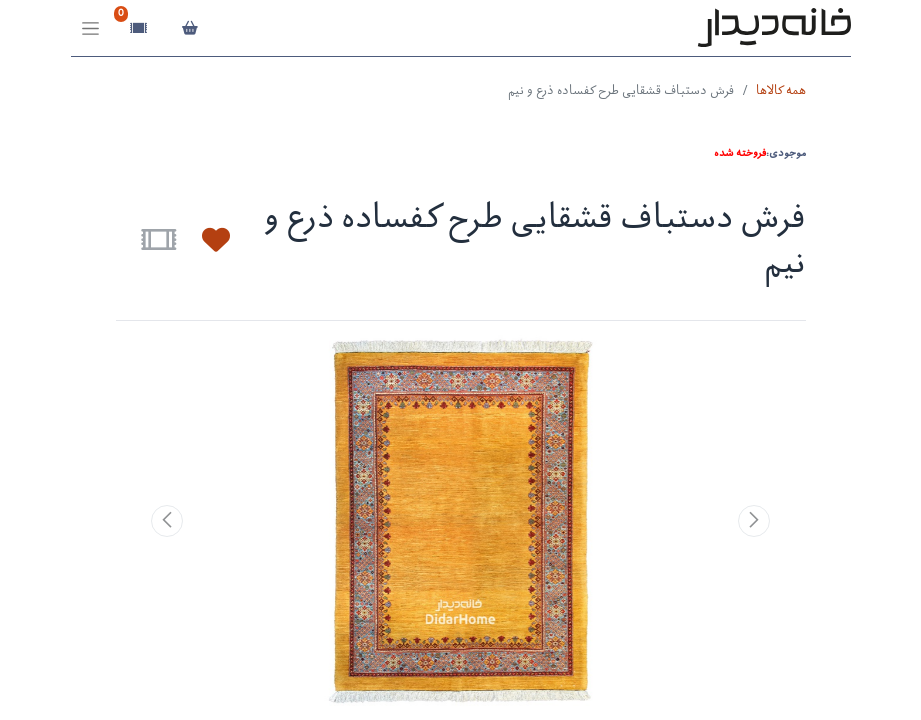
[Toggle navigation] (90, 28)
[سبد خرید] (190, 28)
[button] (204, 240)
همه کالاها (781, 91)
